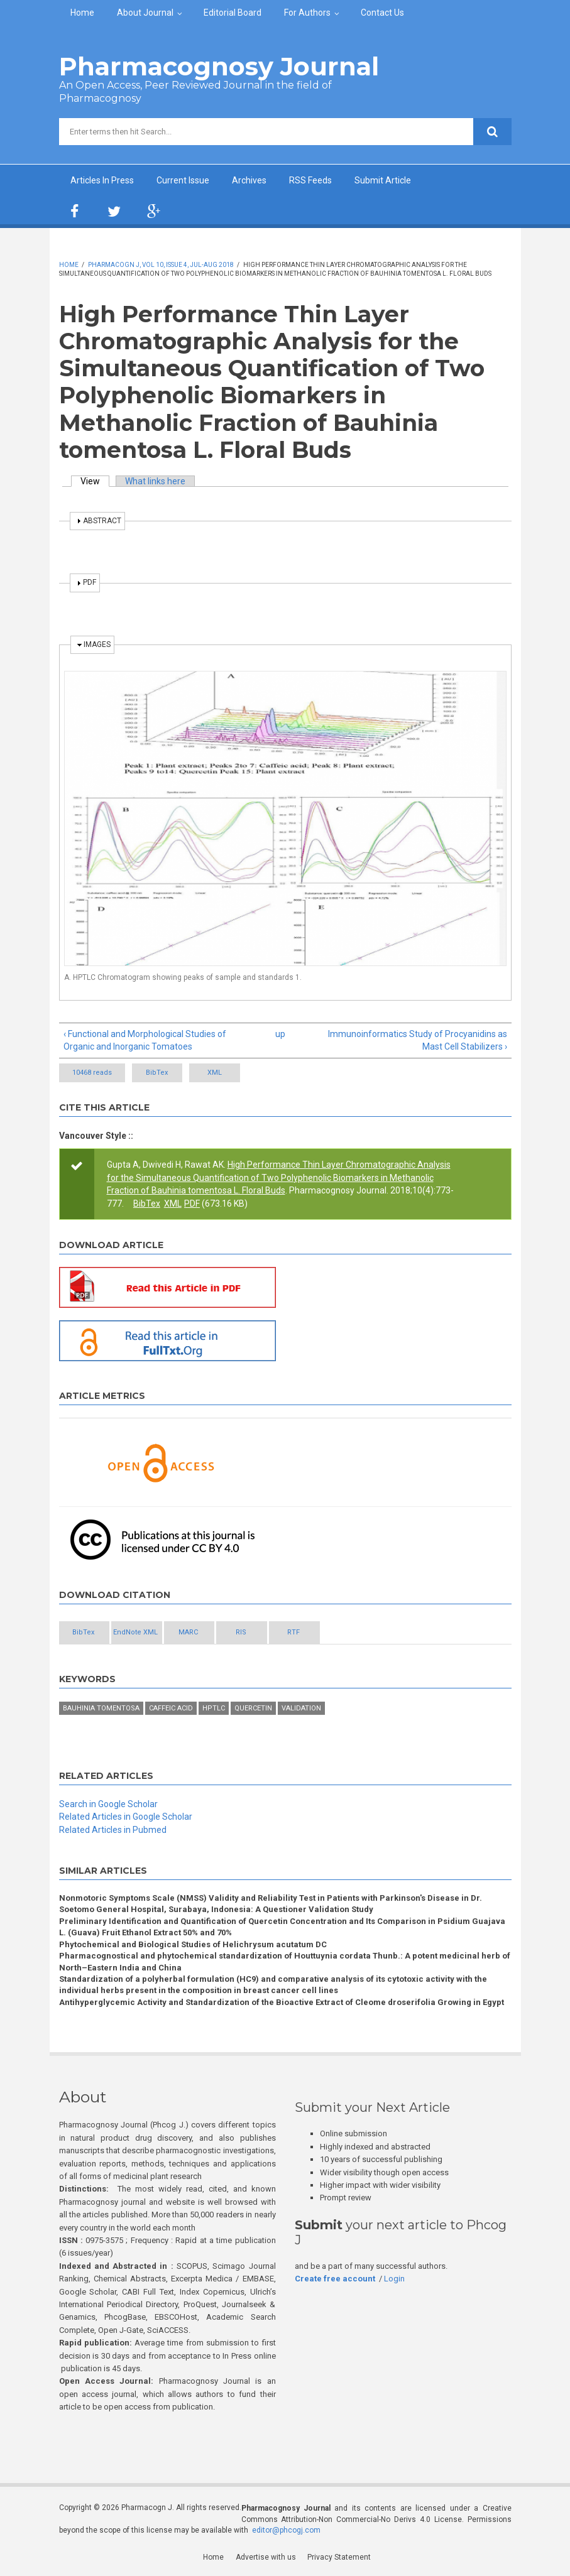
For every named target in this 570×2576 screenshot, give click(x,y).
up (280, 1034)
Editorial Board (232, 13)
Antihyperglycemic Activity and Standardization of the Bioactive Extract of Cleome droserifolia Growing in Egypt (281, 2003)
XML (238, 1072)
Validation (301, 1709)
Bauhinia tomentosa (101, 1709)
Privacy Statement (339, 2557)
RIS (294, 1633)
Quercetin (253, 1709)
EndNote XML (158, 1633)
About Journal (145, 13)
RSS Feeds (310, 180)
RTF (362, 1633)
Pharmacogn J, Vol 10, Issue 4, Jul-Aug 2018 (161, 264)
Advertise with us (266, 2557)
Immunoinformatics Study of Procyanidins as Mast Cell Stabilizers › (417, 1040)
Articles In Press (102, 180)
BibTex (165, 1072)
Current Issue (182, 180)
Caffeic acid (171, 1709)
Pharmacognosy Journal (219, 66)
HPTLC (213, 1709)
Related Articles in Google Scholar (125, 1817)
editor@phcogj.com (286, 2530)
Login (394, 2279)
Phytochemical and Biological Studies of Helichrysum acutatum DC (193, 1944)
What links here (155, 481)
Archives (249, 180)
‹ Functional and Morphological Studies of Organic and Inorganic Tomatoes (144, 1040)
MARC (226, 1633)
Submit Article (382, 180)
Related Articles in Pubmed (113, 1830)
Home (82, 13)
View (94, 481)
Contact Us (382, 13)
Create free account (335, 2279)
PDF (192, 1203)
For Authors (307, 13)
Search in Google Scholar (108, 1804)
